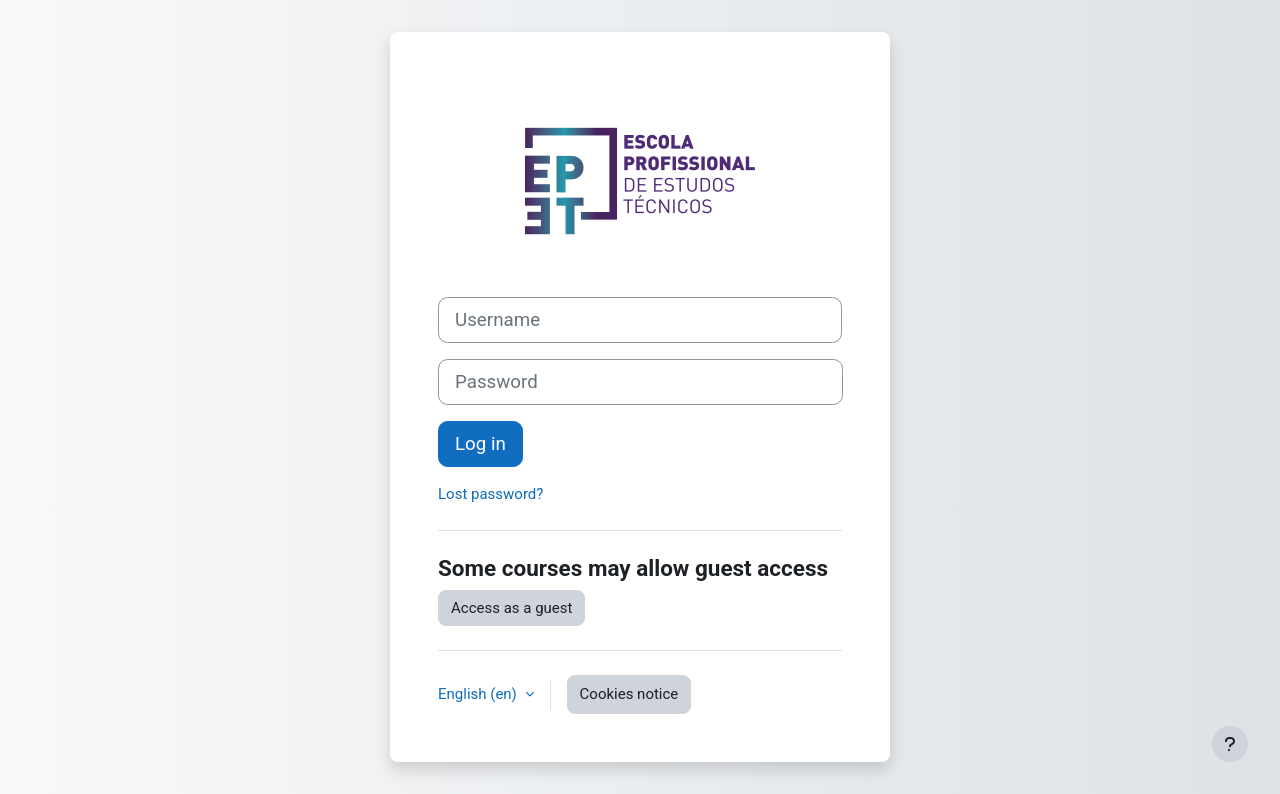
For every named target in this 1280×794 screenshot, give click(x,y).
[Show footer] (1230, 744)
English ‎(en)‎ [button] (479, 694)
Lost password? (490, 494)
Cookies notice (629, 694)
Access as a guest (511, 608)
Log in (480, 444)
